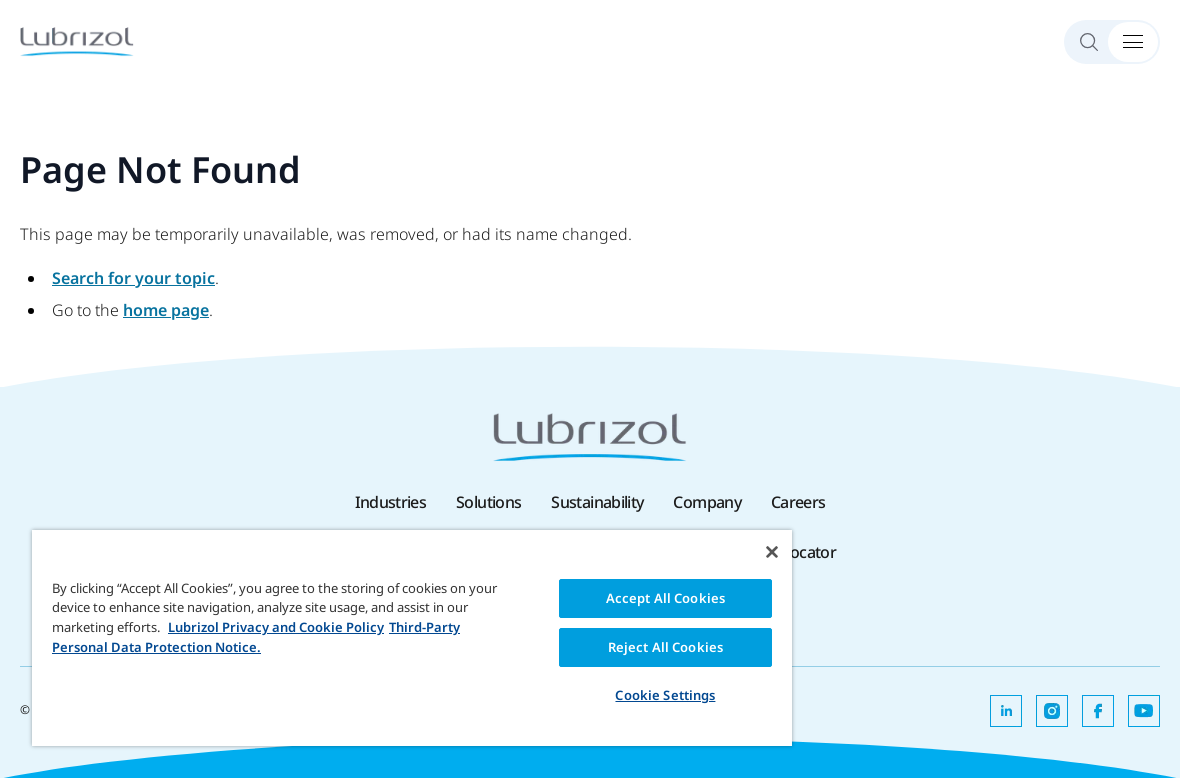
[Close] (772, 552)
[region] (412, 638)
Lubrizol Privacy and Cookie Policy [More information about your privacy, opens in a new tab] (276, 627)
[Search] (1098, 42)
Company (707, 502)
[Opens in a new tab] (1006, 711)
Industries (391, 502)
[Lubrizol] (77, 41)
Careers (798, 502)
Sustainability (597, 502)
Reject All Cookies (665, 647)
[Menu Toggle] (1133, 42)
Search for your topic (133, 278)
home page (166, 310)
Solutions (488, 502)
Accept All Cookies (665, 598)
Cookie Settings (665, 695)
